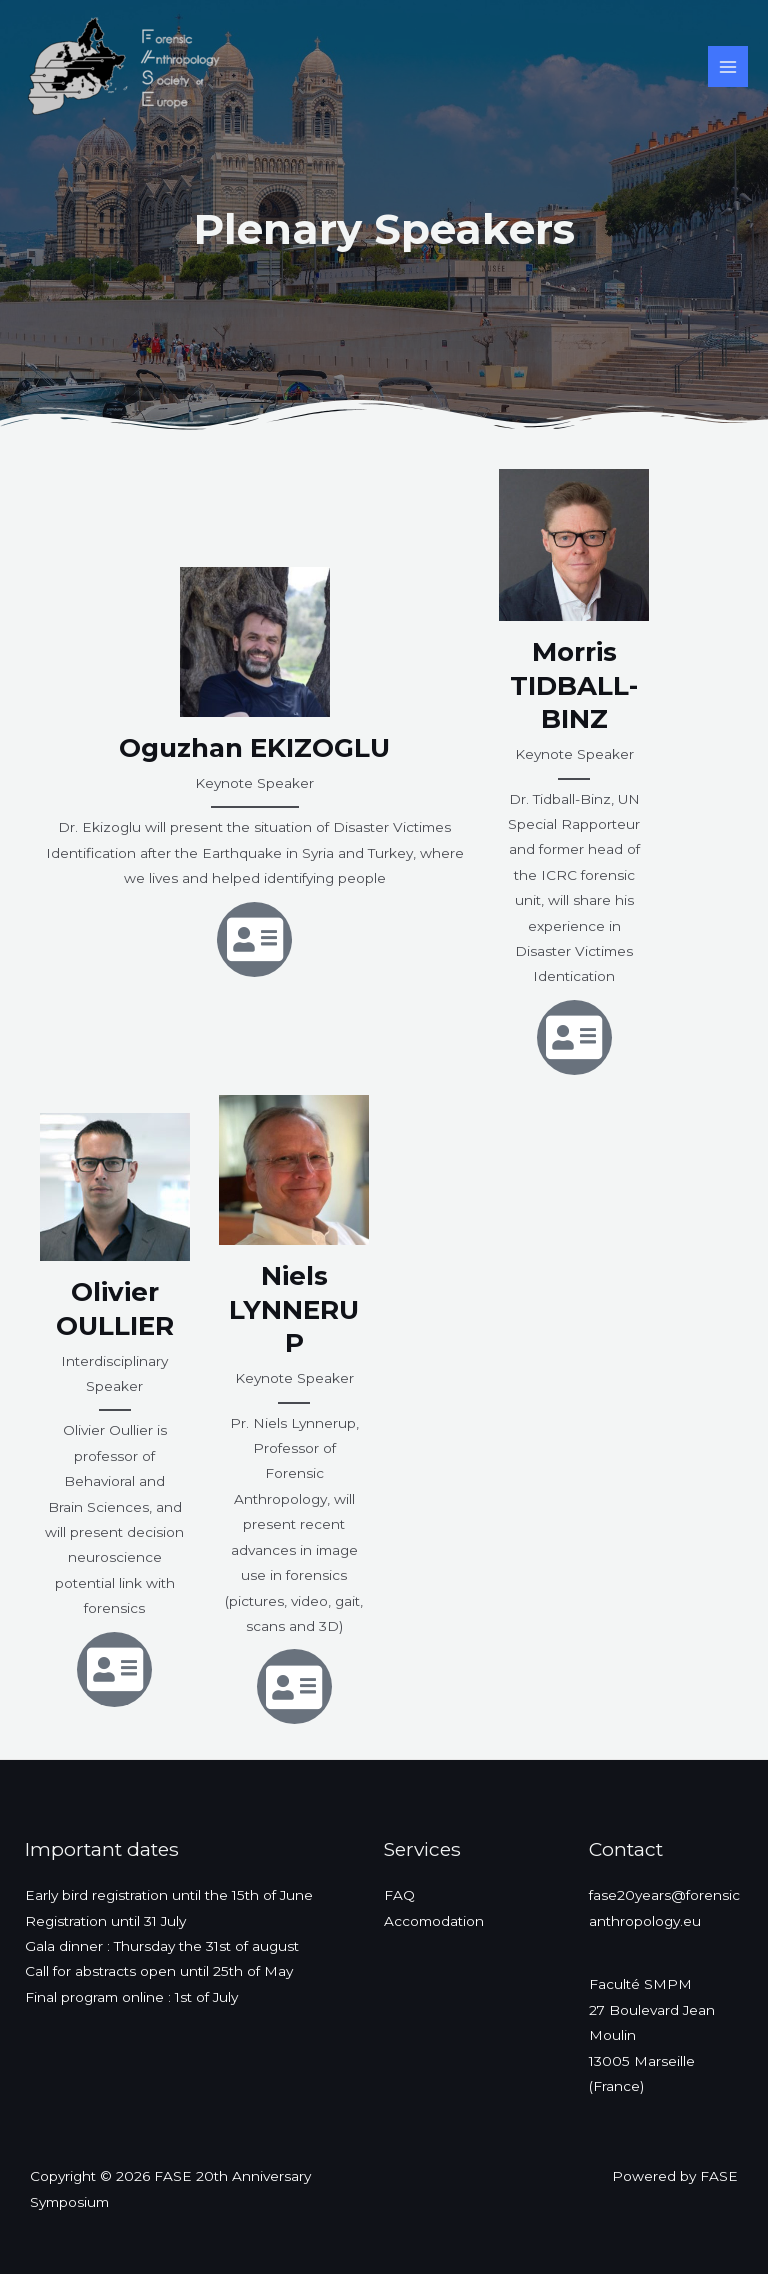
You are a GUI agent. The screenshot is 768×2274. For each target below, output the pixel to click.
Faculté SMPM (640, 1984)
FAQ (399, 1895)
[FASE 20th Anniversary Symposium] (120, 67)
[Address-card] (254, 939)
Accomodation (434, 1921)
